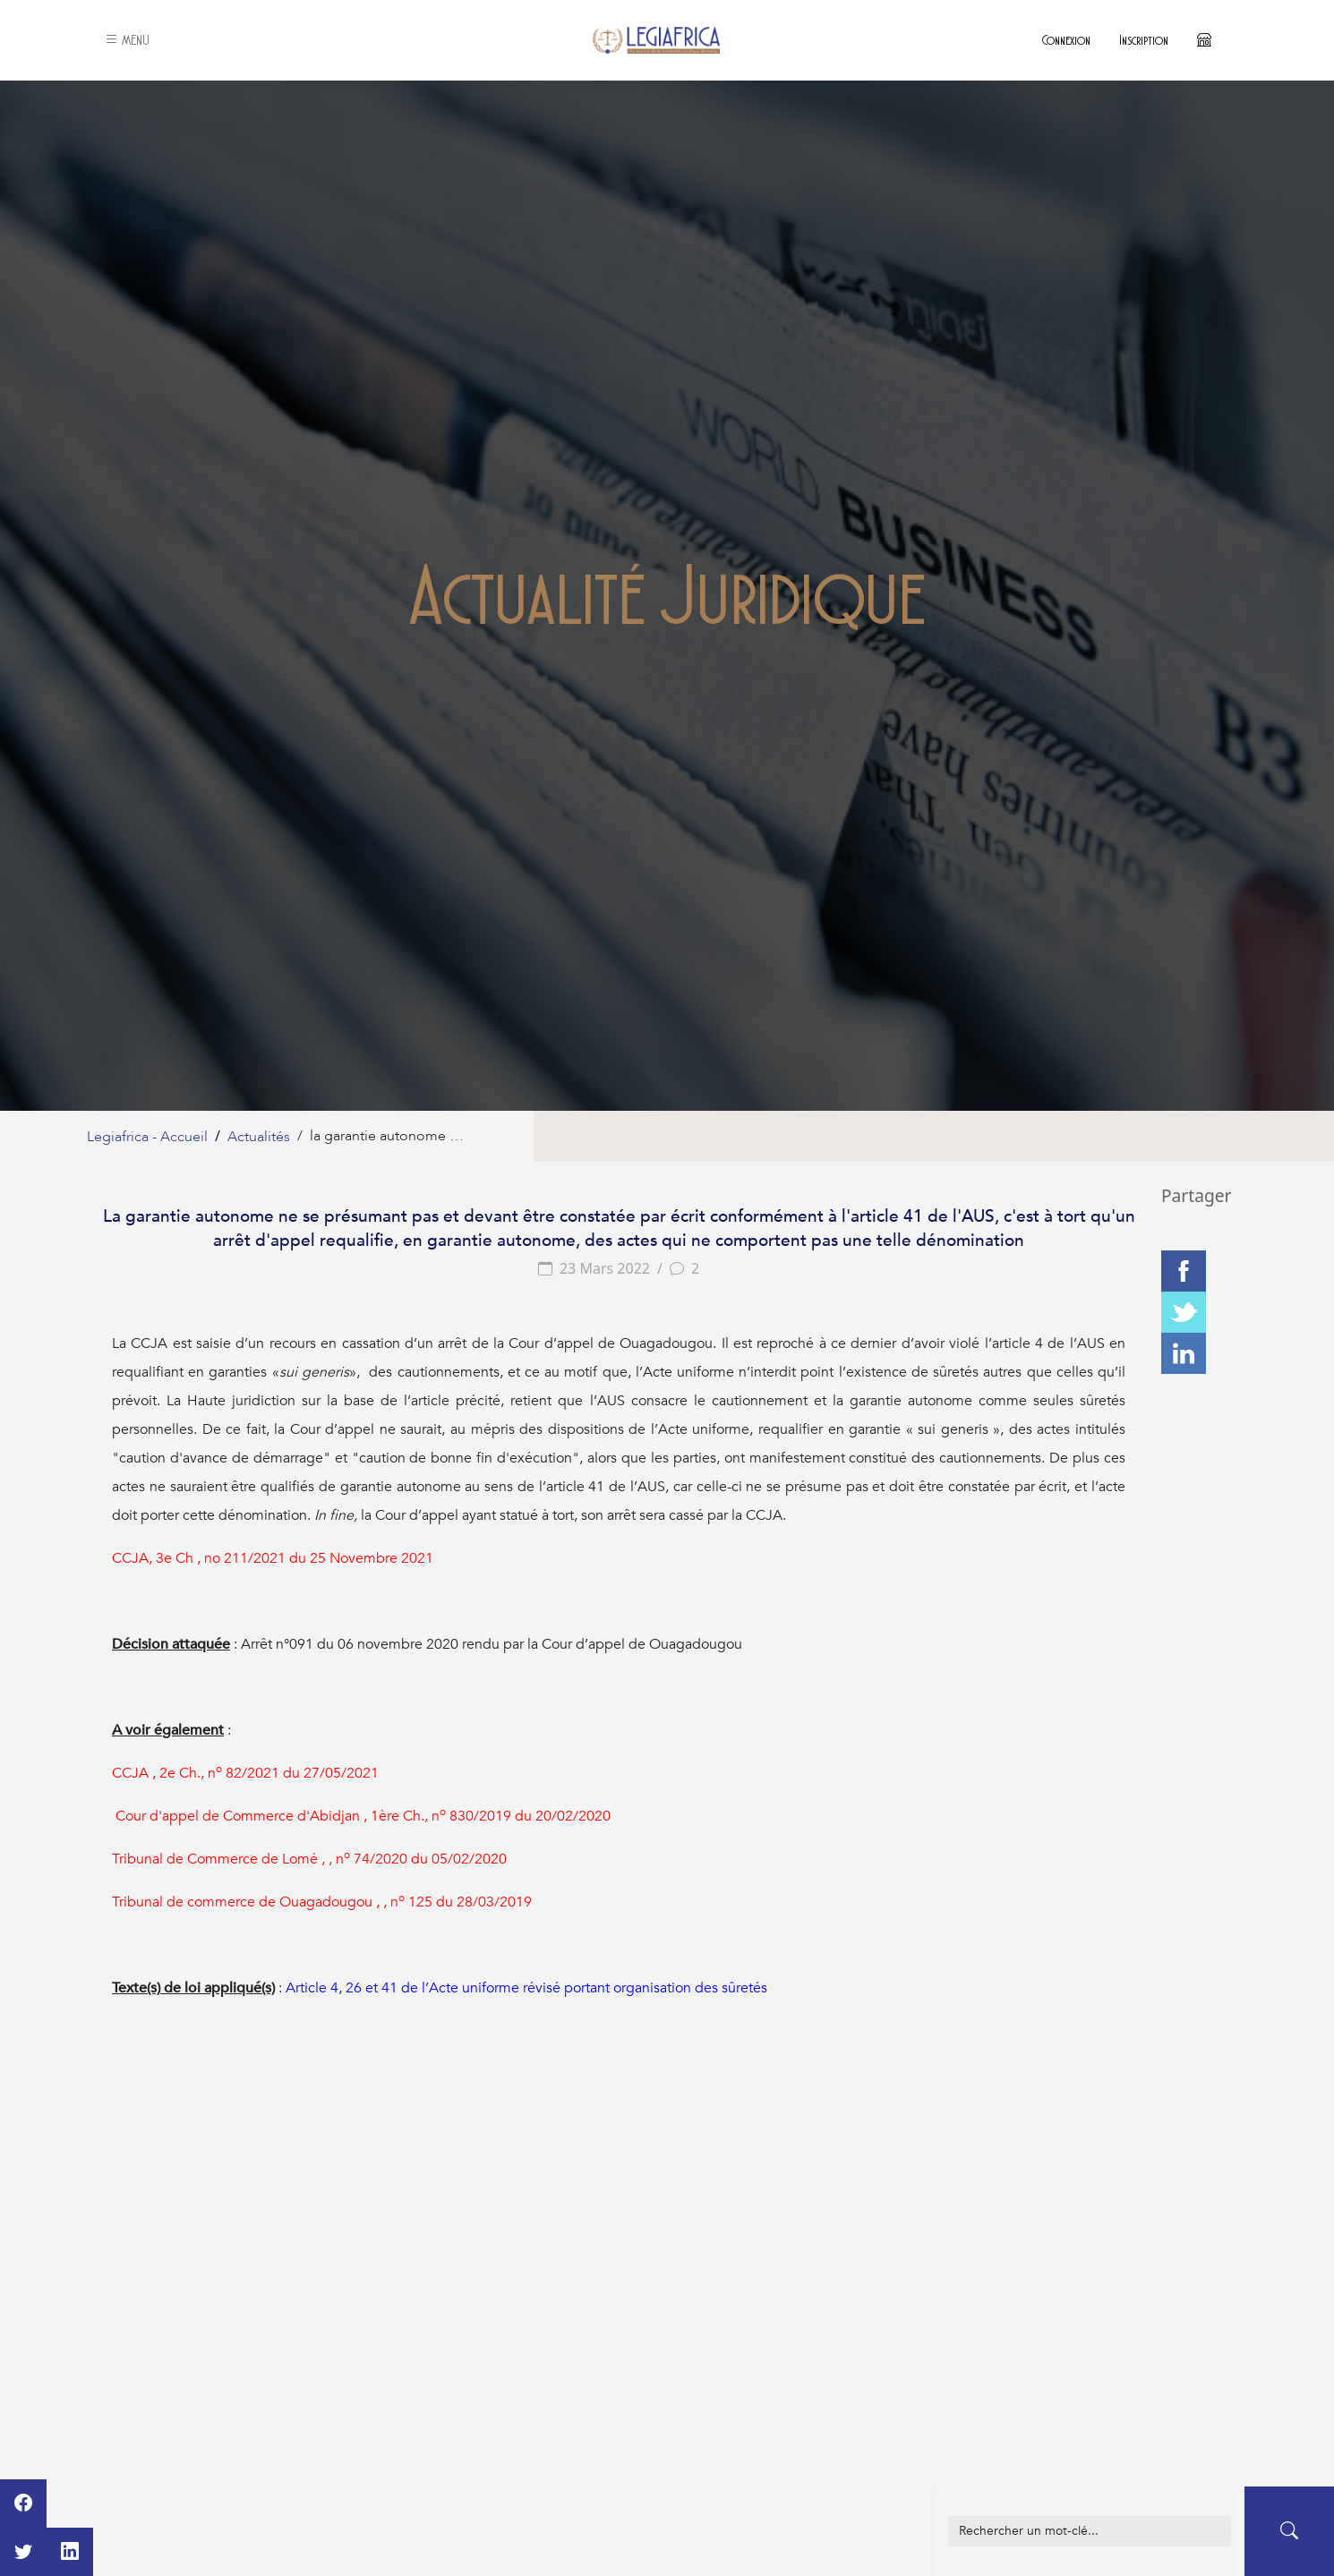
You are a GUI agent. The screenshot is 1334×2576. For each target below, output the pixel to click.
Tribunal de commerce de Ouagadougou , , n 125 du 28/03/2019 (322, 1902)
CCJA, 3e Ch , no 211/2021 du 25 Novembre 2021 (272, 1558)
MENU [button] (127, 39)
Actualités (258, 1137)
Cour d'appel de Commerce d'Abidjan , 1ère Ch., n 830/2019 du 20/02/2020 (363, 1816)
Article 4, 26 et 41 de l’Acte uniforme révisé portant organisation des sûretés (526, 1988)
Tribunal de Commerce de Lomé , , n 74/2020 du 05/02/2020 (309, 1859)
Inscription (1143, 39)
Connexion (1066, 39)
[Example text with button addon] (1089, 2531)
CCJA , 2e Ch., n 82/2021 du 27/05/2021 (245, 1773)
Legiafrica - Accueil (147, 1137)
